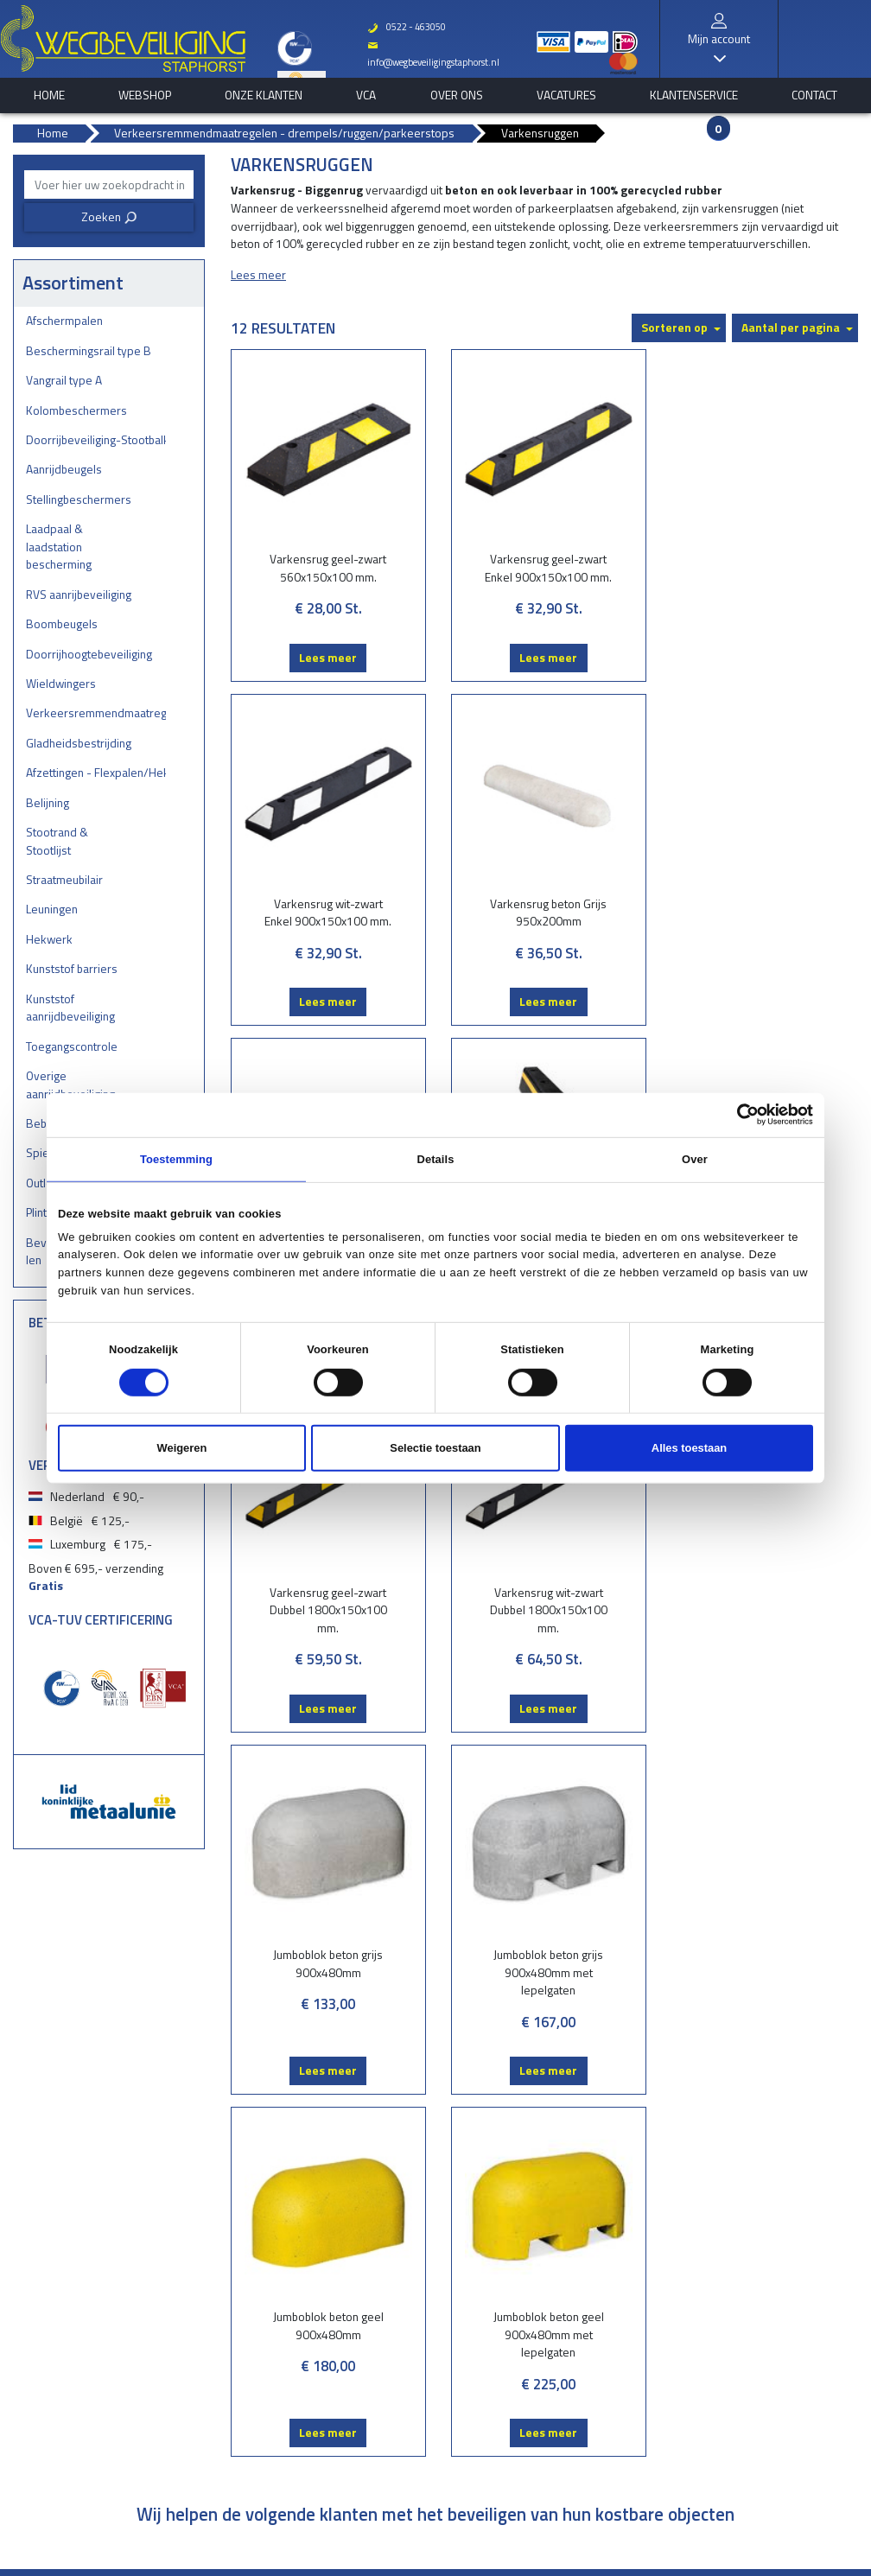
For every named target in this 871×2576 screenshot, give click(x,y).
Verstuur (678, 2027)
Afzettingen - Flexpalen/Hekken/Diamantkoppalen (96, 772)
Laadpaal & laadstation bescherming (59, 546)
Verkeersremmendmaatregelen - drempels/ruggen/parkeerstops (96, 712)
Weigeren (182, 1447)
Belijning (47, 802)
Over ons (456, 95)
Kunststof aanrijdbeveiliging (70, 1007)
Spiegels (232, 2379)
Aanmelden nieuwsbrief (270, 2110)
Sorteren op (674, 327)
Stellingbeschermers (78, 499)
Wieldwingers (61, 683)
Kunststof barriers (72, 968)
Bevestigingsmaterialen (267, 2433)
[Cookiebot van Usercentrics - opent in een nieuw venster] (737, 1115)
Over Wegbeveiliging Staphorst (367, 2526)
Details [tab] (436, 1159)
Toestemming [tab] (176, 1159)
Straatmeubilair (64, 879)
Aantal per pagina (790, 327)
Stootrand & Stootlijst (57, 841)
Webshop (144, 95)
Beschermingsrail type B (88, 350)
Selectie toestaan (435, 1447)
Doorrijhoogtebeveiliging (89, 654)
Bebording (237, 2361)
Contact (814, 95)
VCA (366, 95)
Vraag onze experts (403, 2204)
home (49, 95)
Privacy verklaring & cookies (511, 2526)
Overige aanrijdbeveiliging (70, 1084)
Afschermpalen (64, 320)
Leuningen (52, 909)
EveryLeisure (593, 2563)
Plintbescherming (254, 2415)
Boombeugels (62, 623)
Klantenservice (694, 95)
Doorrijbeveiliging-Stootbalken (96, 439)
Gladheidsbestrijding (78, 743)
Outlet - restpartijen (259, 2396)
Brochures (383, 2167)
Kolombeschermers (76, 410)
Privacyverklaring (550, 2310)
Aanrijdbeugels (64, 469)
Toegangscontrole (72, 1046)
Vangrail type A (64, 380)
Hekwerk (49, 939)
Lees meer (326, 657)
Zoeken (109, 216)
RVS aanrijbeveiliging (78, 594)
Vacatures (566, 95)
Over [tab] (695, 1159)
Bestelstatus (387, 2186)
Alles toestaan (689, 1447)
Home (526, 2167)
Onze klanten (263, 95)
